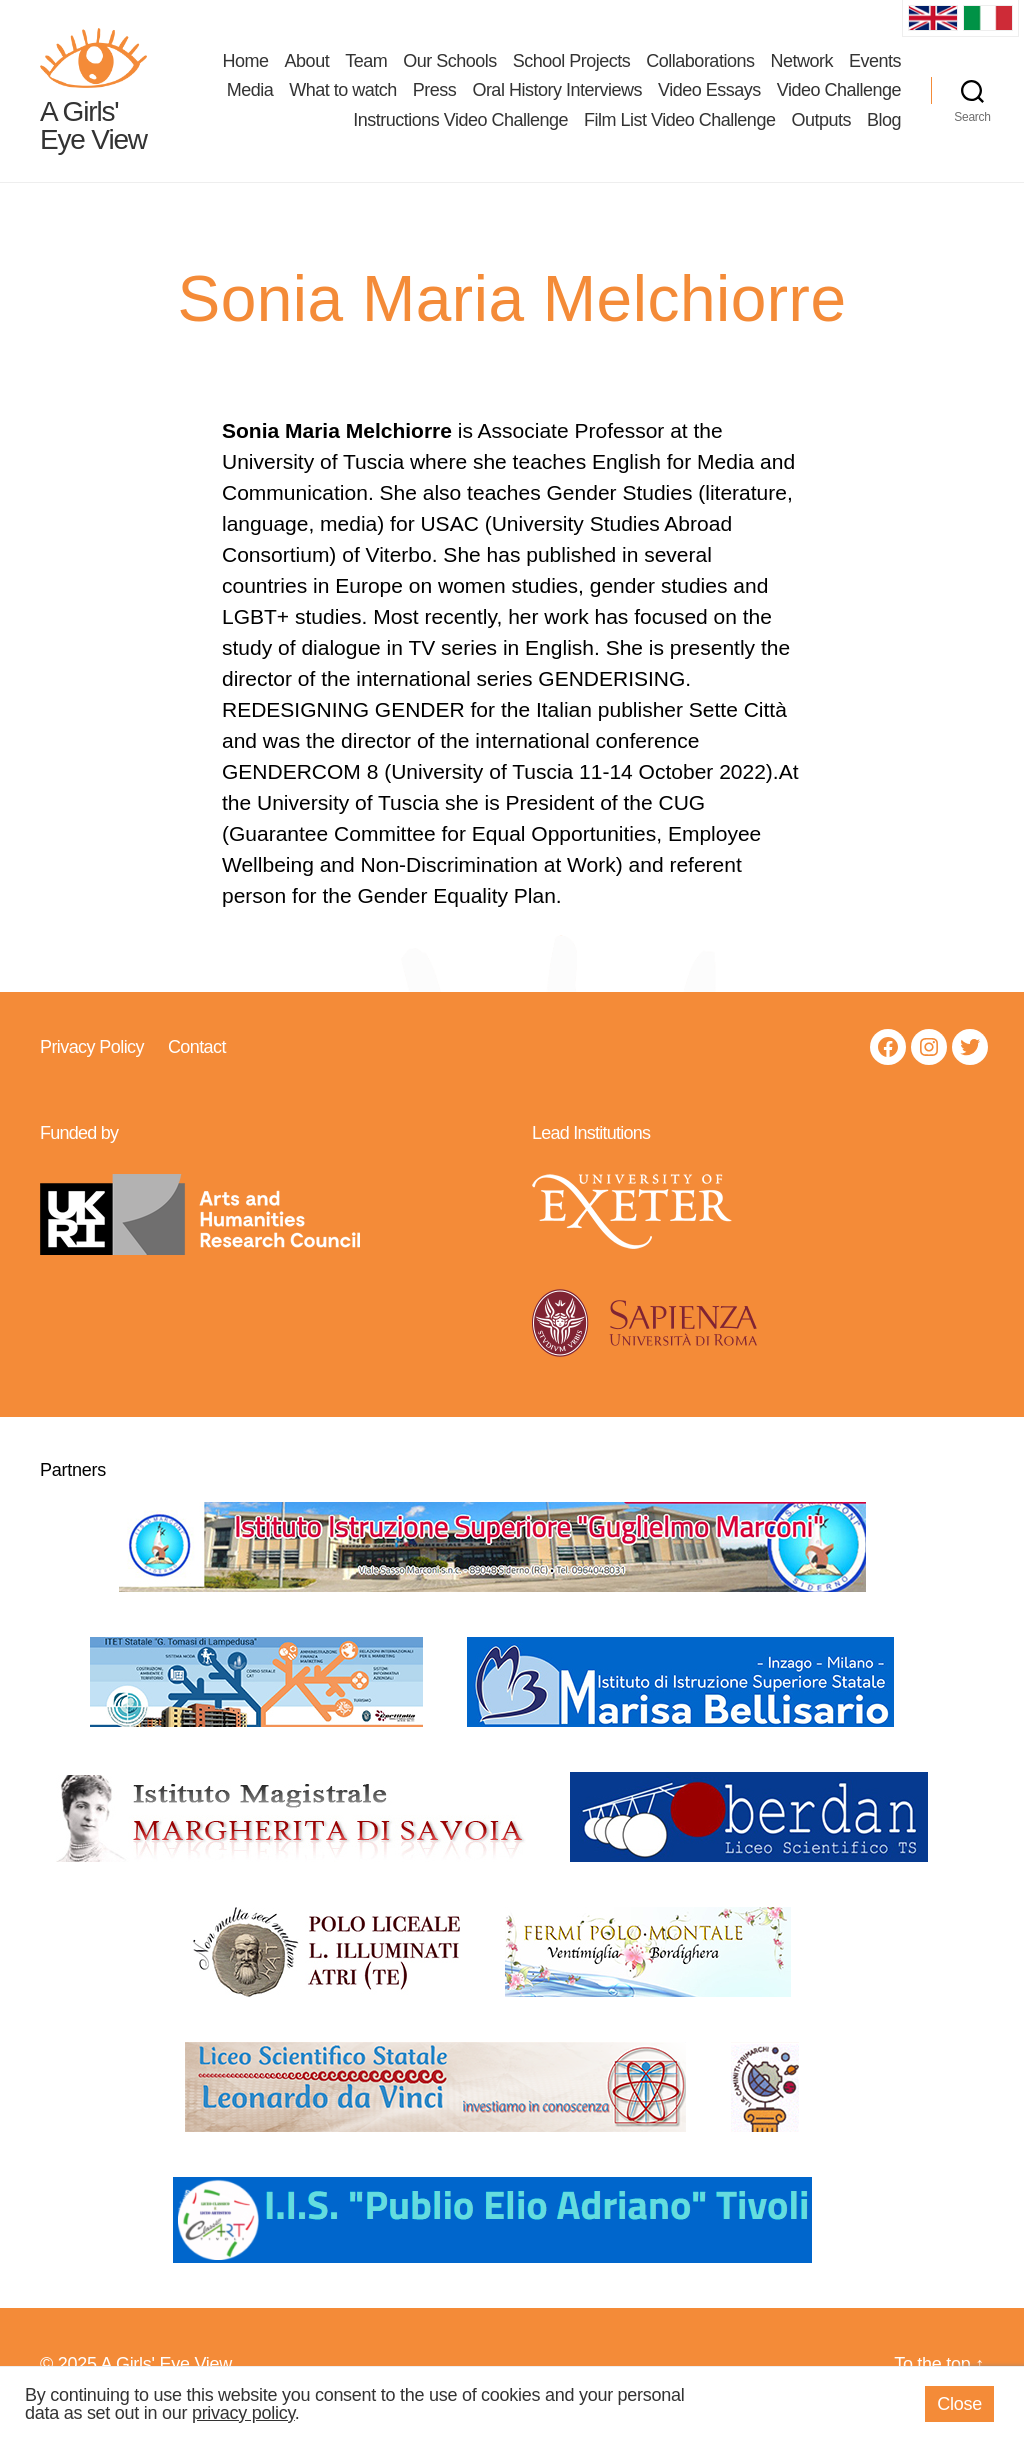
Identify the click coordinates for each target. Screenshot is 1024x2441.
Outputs (821, 130)
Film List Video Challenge (679, 130)
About (307, 70)
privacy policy (243, 2413)
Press (435, 100)
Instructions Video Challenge (460, 130)
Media (250, 100)
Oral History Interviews (557, 100)
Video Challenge (839, 100)
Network (801, 70)
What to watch (343, 100)
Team (366, 70)
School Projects (572, 70)
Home (246, 70)
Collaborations (700, 70)
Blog (884, 130)
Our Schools (450, 70)
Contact (197, 1067)
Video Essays (709, 100)
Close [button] (959, 2404)
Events (875, 70)
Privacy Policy (92, 1067)
